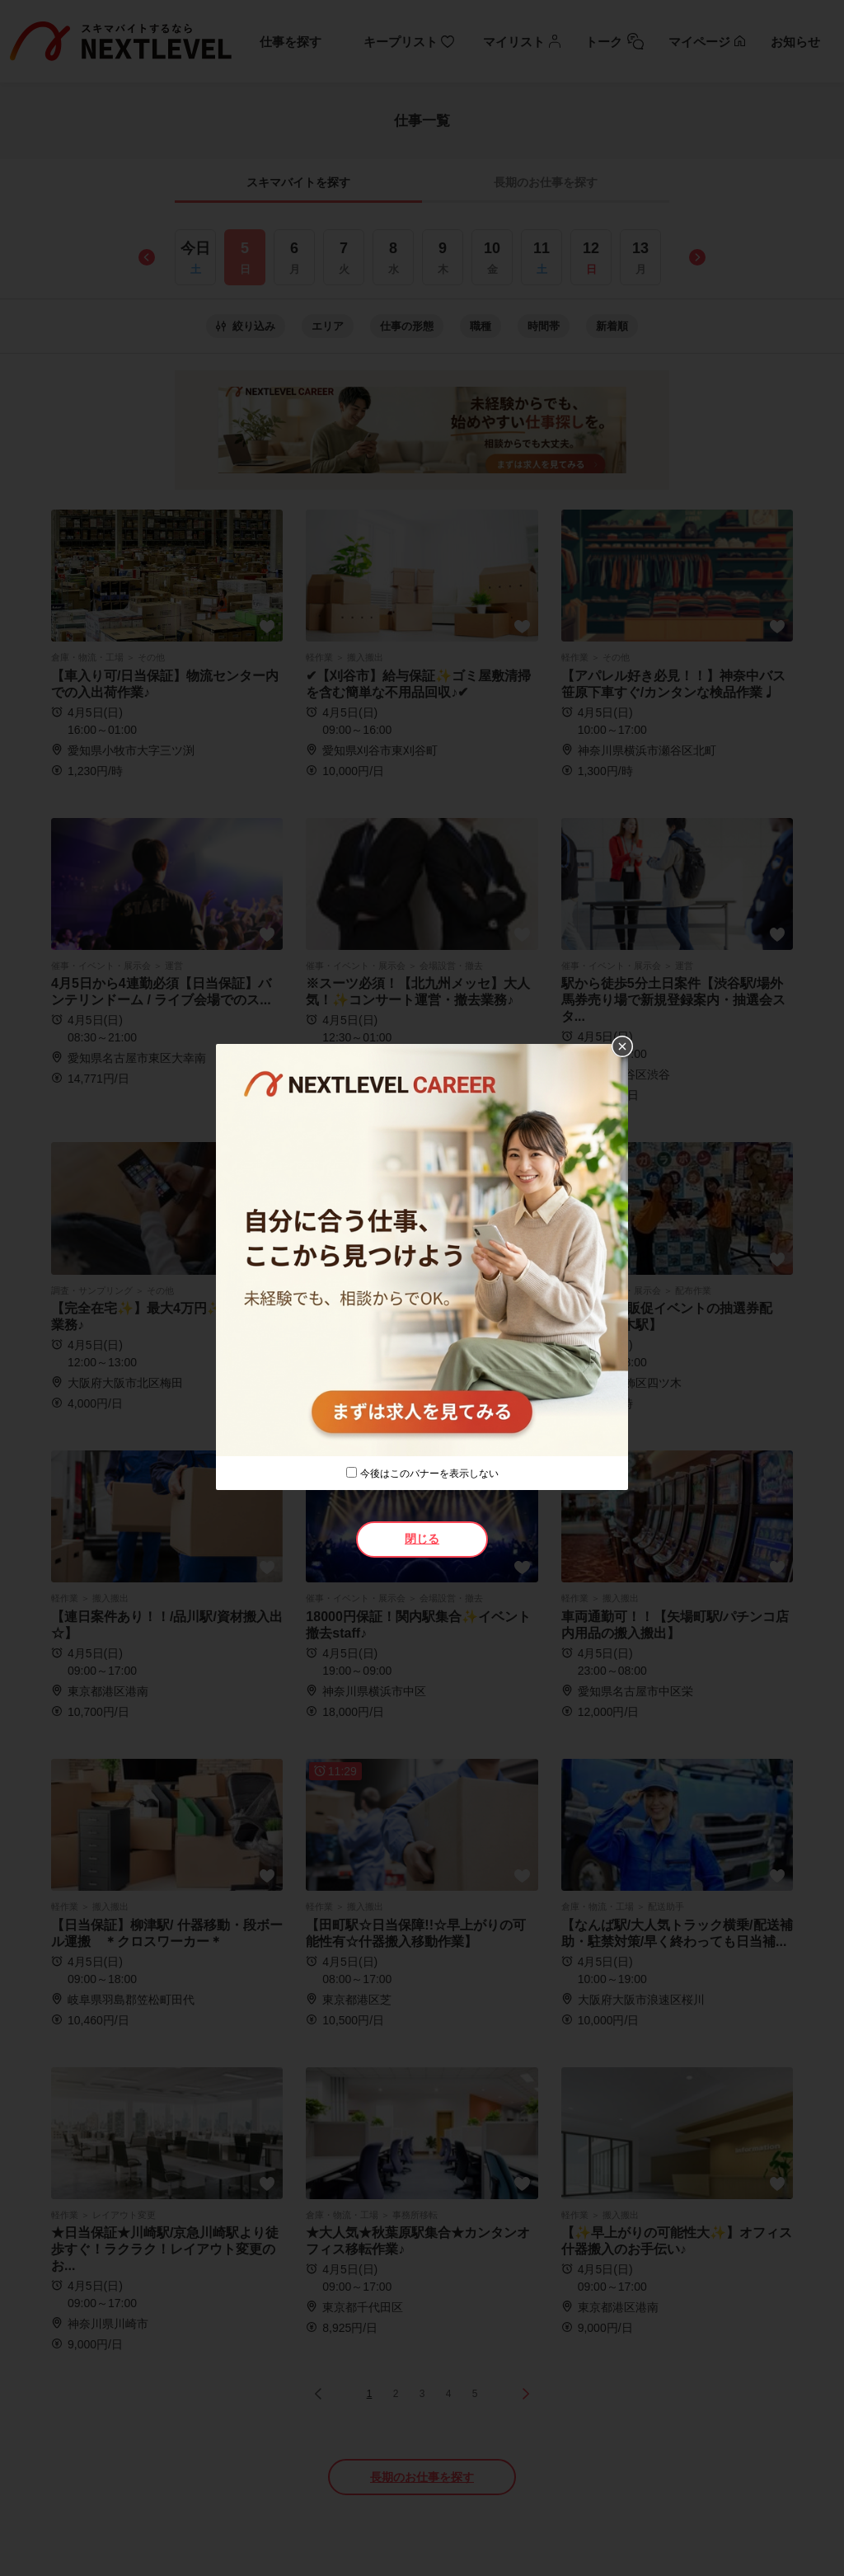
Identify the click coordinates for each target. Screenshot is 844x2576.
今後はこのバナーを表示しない (429, 1473)
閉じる (422, 1538)
